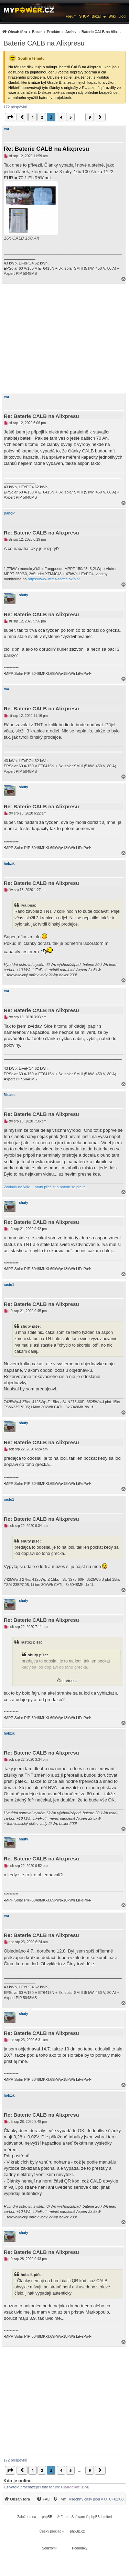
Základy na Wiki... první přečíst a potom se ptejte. (45, 1187)
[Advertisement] (64, 338)
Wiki (112, 16)
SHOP (84, 16)
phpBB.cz (77, 2531)
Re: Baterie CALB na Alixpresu (46, 149)
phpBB (47, 2517)
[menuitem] (62, 31)
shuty (23, 595)
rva (6, 129)
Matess (9, 1095)
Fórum (71, 16)
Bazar (96, 16)
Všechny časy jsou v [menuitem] (96, 2499)
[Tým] (59, 2499)
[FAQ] (43, 2499)
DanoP (9, 513)
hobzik (9, 864)
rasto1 (9, 1285)
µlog (122, 16)
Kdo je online (17, 2480)
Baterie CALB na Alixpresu (44, 43)
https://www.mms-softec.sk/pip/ (54, 579)
